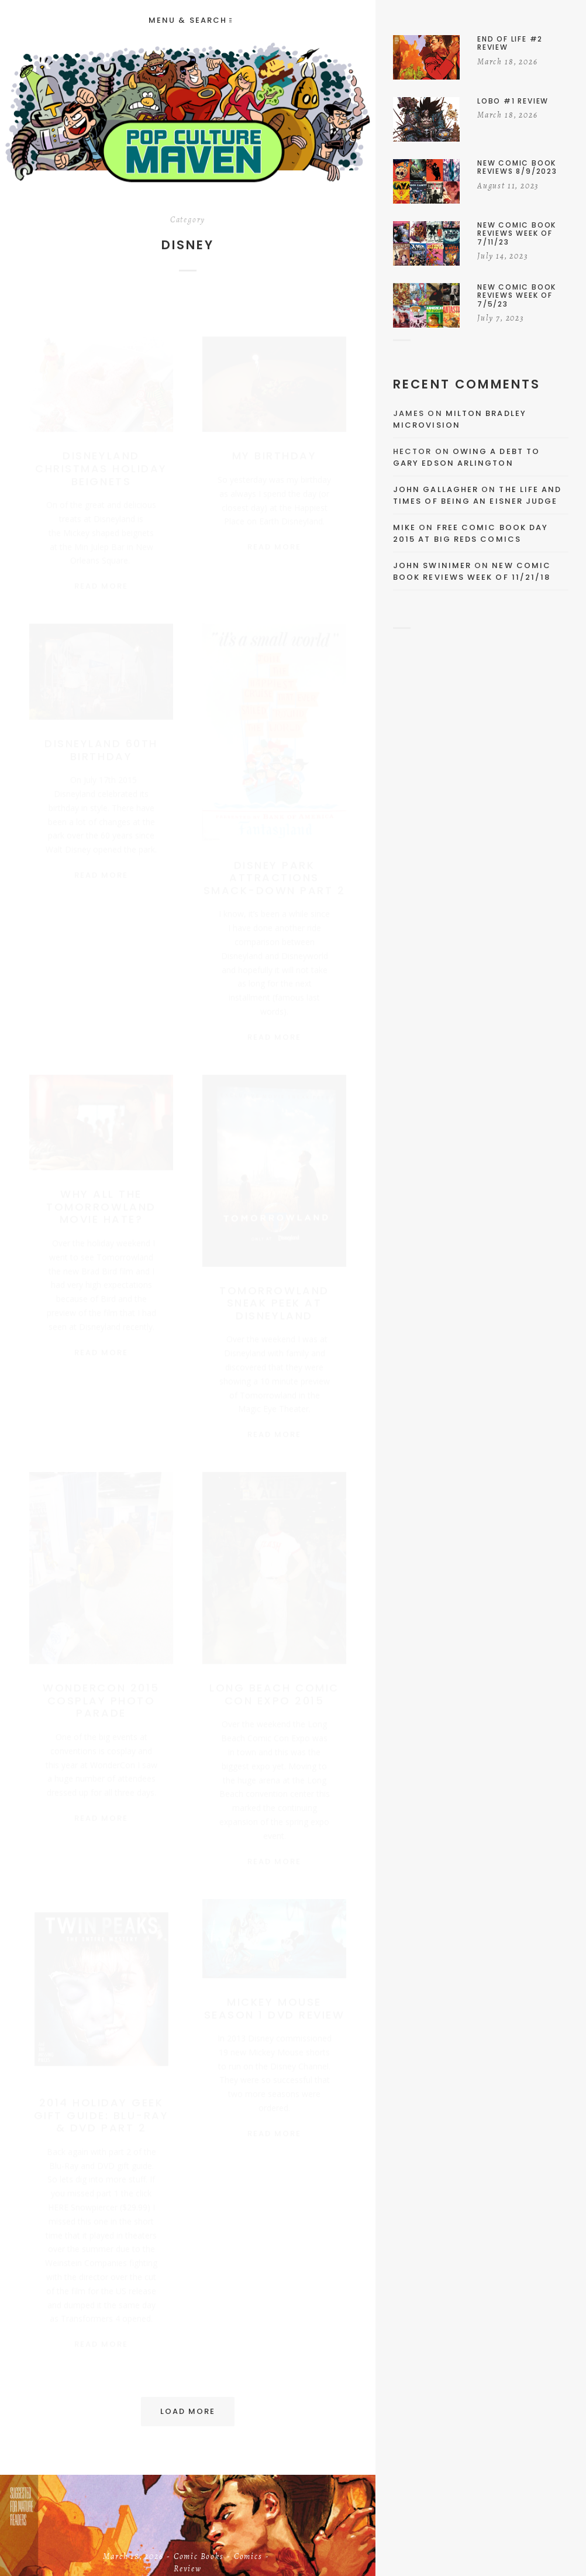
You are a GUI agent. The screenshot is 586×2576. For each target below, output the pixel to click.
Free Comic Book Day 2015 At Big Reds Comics (470, 533)
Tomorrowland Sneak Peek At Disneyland (274, 1298)
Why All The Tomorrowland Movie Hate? (101, 1201)
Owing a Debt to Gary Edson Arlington (466, 457)
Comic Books (199, 2558)
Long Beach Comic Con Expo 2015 (274, 1689)
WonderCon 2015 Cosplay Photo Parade (101, 1695)
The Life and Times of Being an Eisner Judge (477, 495)
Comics (248, 2558)
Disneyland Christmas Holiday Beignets (101, 457)
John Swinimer (432, 565)
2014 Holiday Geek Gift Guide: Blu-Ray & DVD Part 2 (101, 2110)
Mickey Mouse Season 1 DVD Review (274, 2003)
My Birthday (274, 444)
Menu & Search (190, 20)
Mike (404, 527)
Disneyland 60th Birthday (101, 744)
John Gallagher (435, 489)
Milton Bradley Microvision (459, 419)
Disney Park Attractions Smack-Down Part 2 (275, 872)
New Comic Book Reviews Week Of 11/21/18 (472, 571)
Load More (188, 2411)
